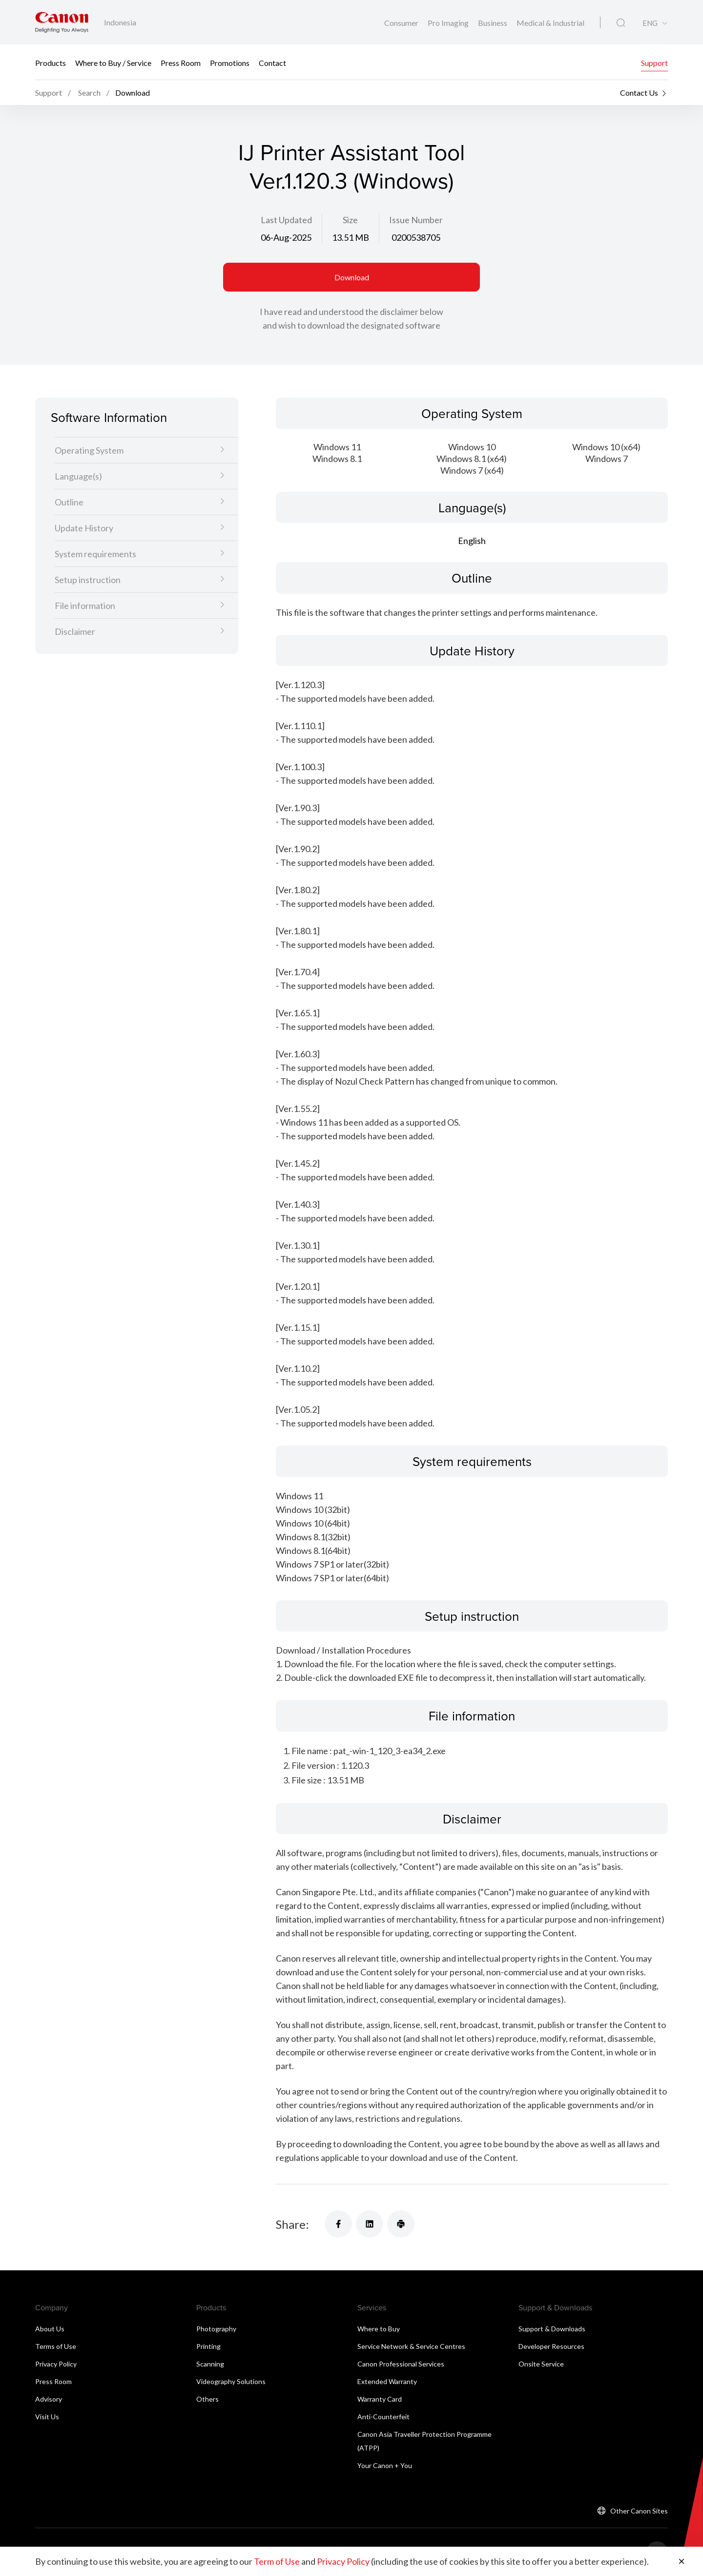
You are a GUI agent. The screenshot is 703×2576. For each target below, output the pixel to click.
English (472, 540)
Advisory (48, 2399)
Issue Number (416, 219)
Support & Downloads (551, 2329)
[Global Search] (620, 23)
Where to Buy (378, 2329)
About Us (49, 2329)
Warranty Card (379, 2399)
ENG (650, 23)
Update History (84, 528)
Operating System (89, 450)
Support (654, 62)
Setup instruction (88, 579)
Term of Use (277, 2561)
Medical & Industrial (550, 22)
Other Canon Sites (639, 2511)
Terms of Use (55, 2346)
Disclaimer (75, 631)
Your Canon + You (384, 2465)
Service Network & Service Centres (411, 2346)
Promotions (229, 62)
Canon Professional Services (400, 2364)
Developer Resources (551, 2346)
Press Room (181, 62)
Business (493, 22)
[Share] (338, 2224)
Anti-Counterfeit (383, 2416)
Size (350, 219)
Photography (216, 2329)
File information (85, 605)
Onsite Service (541, 2364)
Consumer (402, 22)
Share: (292, 2224)
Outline (69, 502)
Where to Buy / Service (113, 62)
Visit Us (47, 2416)
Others (207, 2399)
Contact (272, 62)
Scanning (210, 2364)
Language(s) (78, 476)
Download (351, 277)
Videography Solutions (231, 2381)
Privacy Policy (56, 2364)
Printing (208, 2346)
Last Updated (286, 219)
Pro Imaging (449, 22)
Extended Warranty (387, 2381)
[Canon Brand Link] (61, 22)
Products (50, 62)
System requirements (95, 553)
